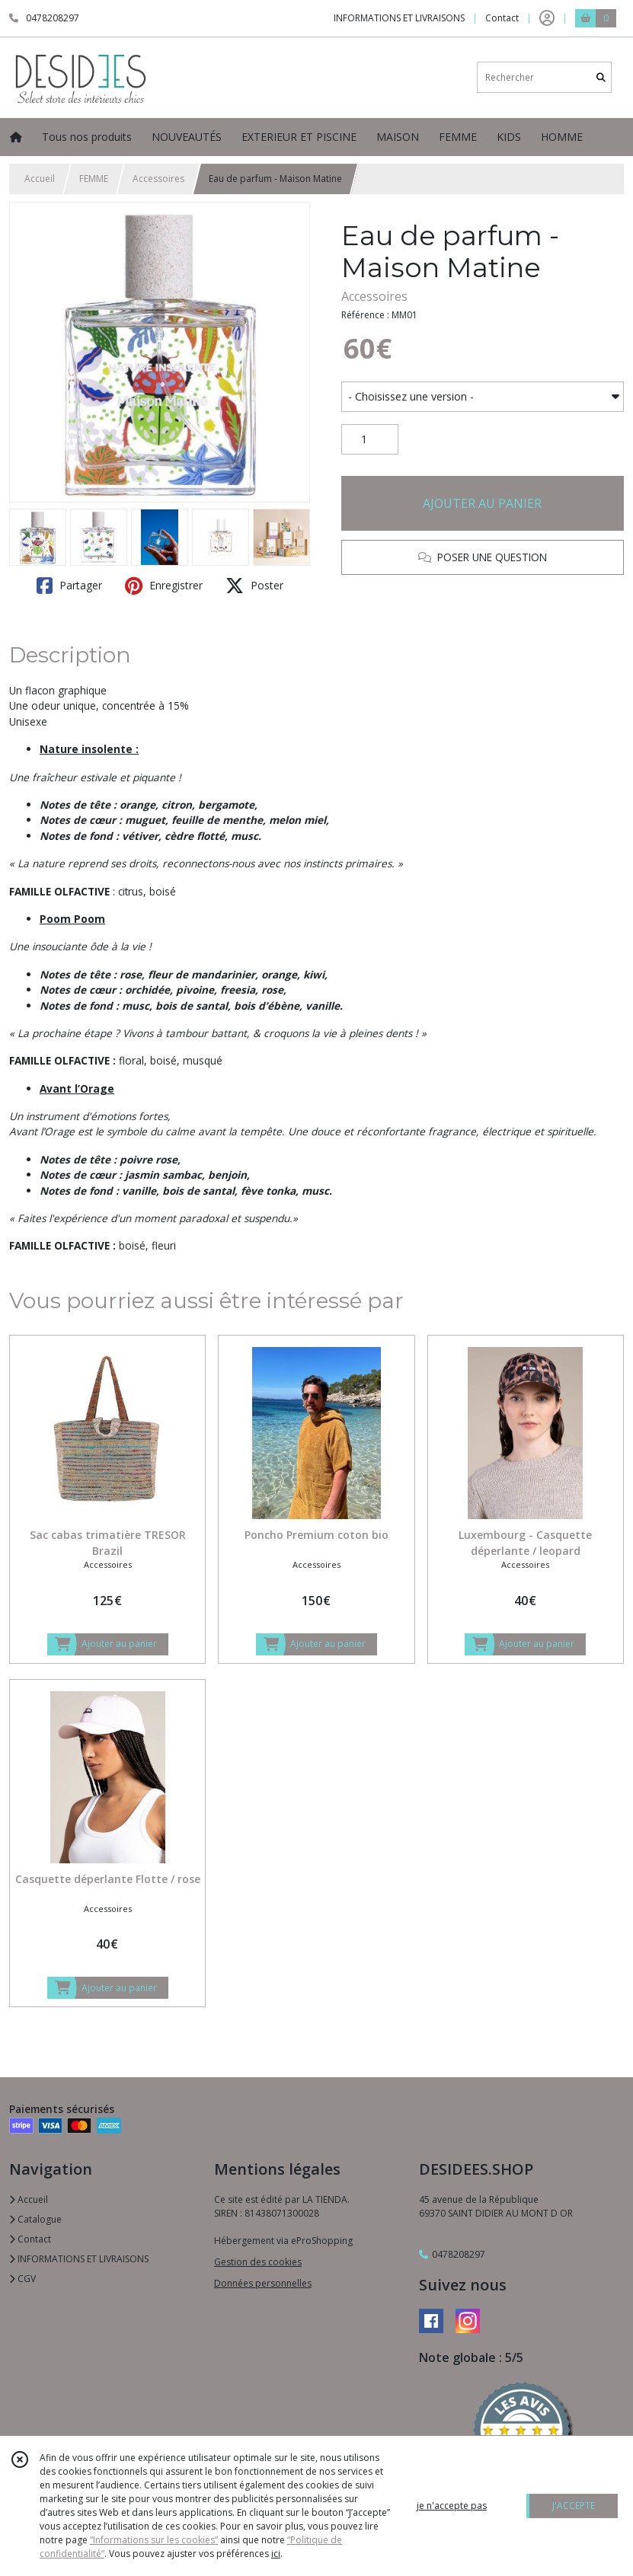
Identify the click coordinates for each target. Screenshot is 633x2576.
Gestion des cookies (258, 2261)
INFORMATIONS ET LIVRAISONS (79, 2258)
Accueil (39, 178)
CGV (22, 2278)
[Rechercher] (601, 77)
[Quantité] (369, 439)
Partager (69, 585)
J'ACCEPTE (573, 2505)
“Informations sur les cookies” (154, 2539)
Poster (254, 585)
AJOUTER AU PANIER (482, 503)
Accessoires (158, 178)
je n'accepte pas (452, 2505)
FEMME (93, 178)
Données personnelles (263, 2283)
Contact (502, 17)
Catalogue (35, 2219)
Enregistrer (164, 585)
